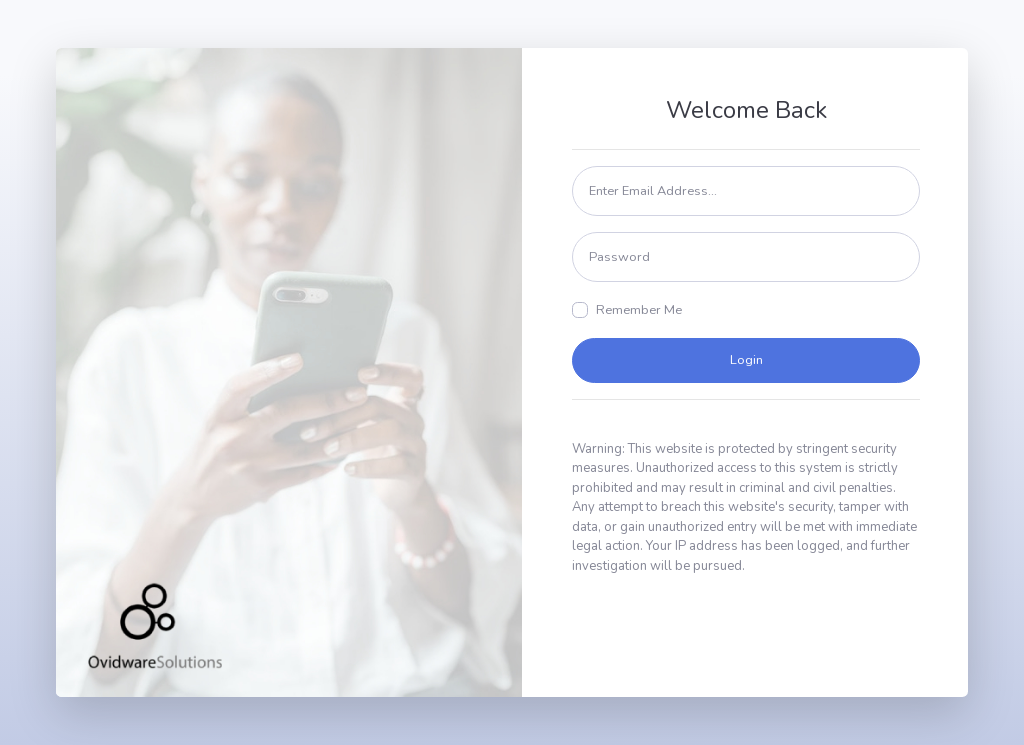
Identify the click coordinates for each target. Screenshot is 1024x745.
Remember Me (639, 310)
